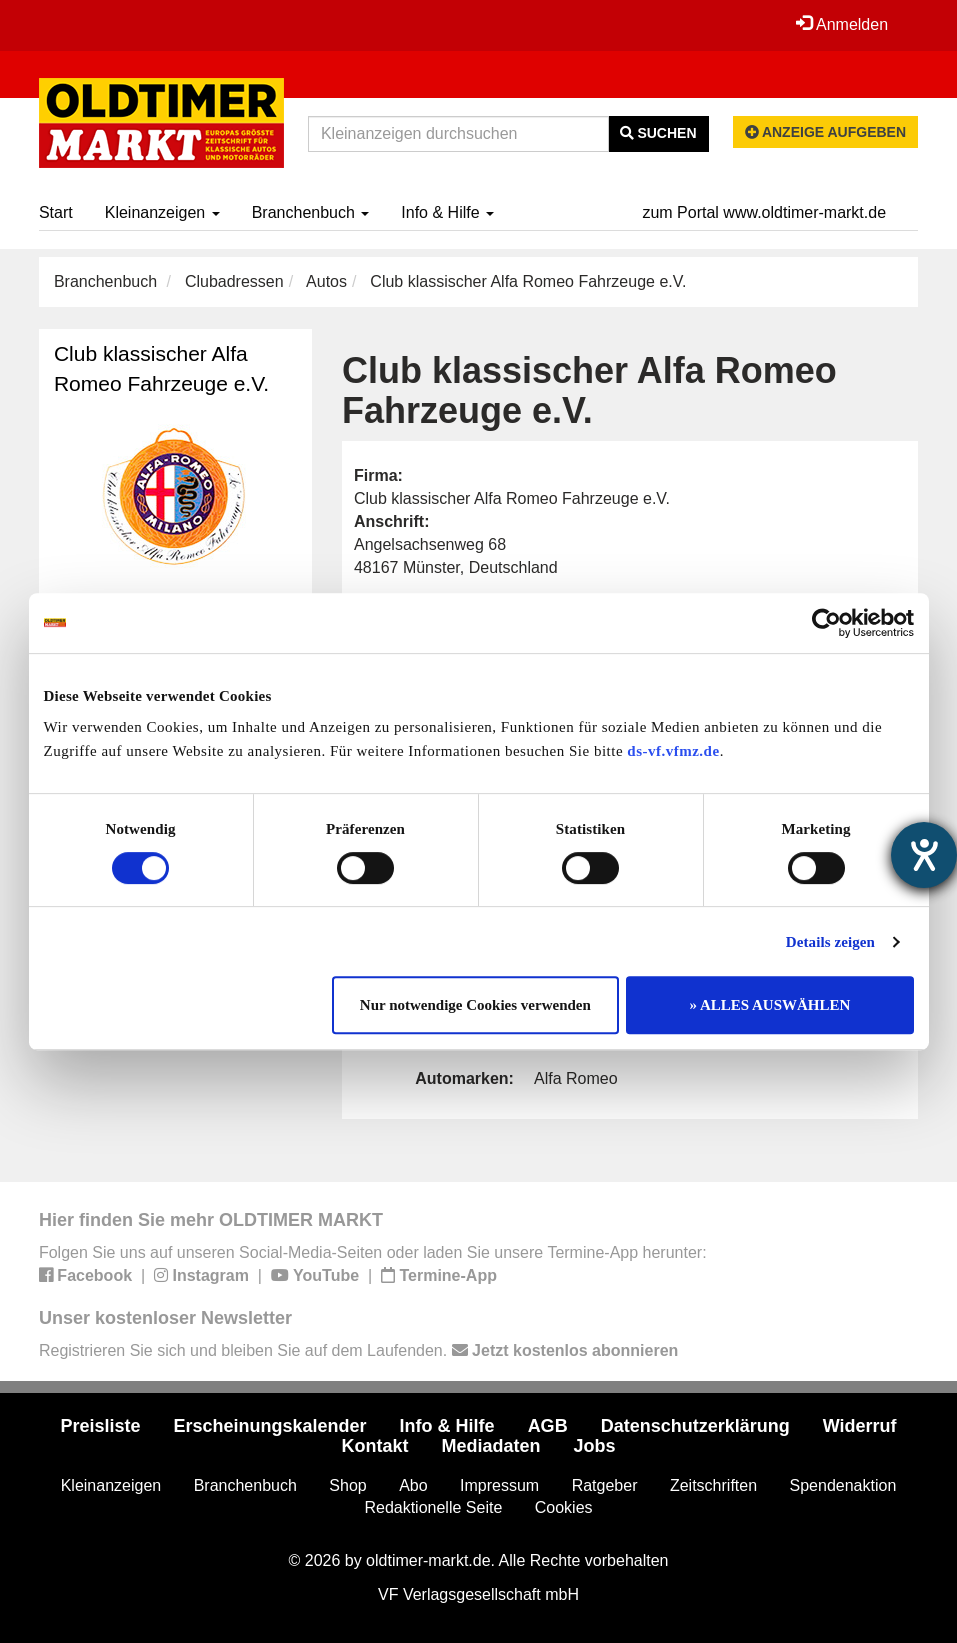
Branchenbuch (311, 212)
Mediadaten (490, 1446)
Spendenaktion (843, 1485)
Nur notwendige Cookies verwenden (475, 1005)
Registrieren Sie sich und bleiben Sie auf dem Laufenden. (358, 1350)
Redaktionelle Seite (433, 1507)
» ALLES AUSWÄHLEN (770, 1005)
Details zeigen (830, 942)
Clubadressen (234, 281)
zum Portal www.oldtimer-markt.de (764, 212)
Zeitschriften (713, 1485)
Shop (347, 1485)
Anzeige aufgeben (826, 132)
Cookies (564, 1507)
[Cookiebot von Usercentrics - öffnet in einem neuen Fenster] (826, 623)
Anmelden (842, 24)
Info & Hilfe (447, 212)
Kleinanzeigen (162, 212)
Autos (326, 281)
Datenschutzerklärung (695, 1426)
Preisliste (100, 1426)
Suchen (658, 133)
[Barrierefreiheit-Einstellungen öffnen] (924, 855)
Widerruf (860, 1426)
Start (56, 212)
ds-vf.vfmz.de (673, 751)
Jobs (595, 1446)
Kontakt (374, 1446)
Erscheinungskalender (270, 1426)
